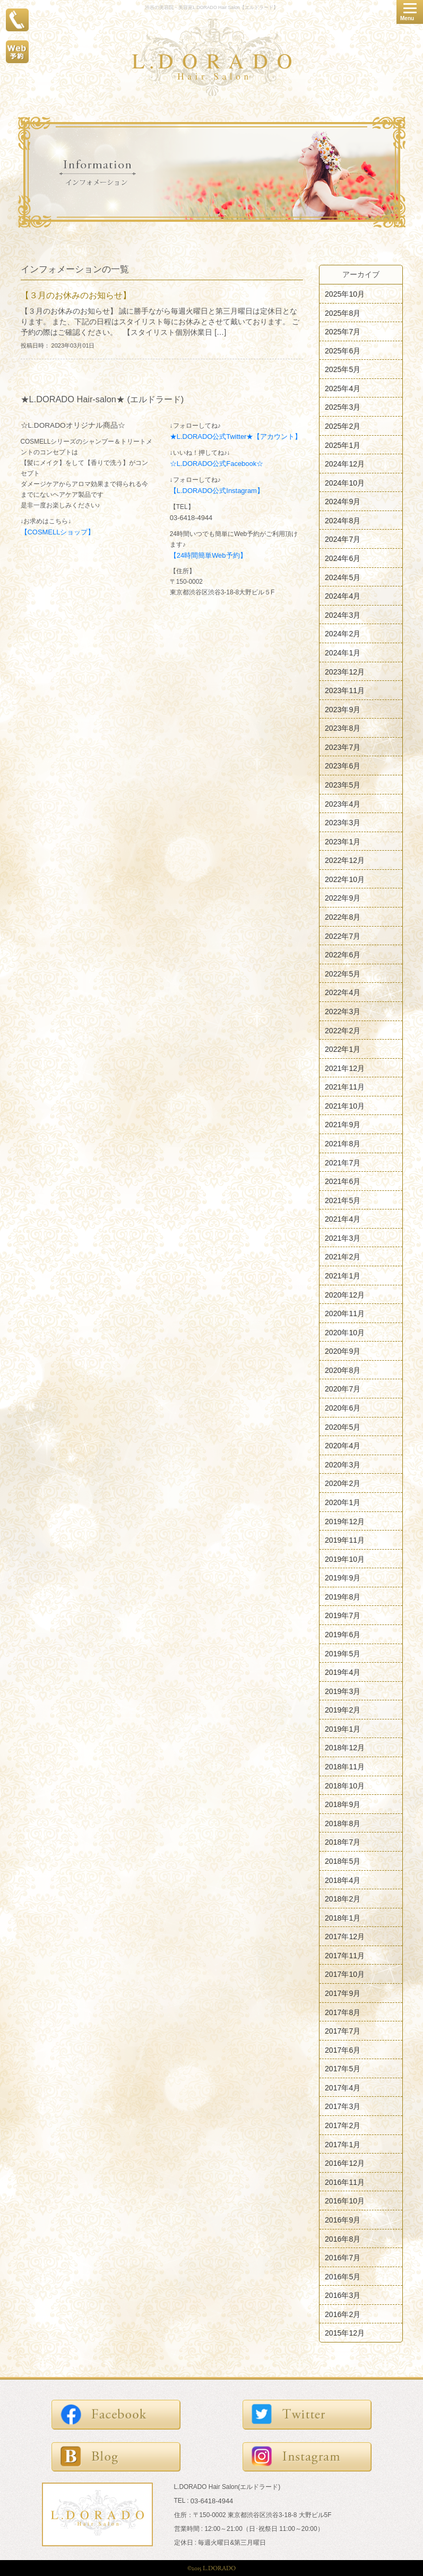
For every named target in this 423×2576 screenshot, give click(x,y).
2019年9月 (342, 1578)
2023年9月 (342, 709)
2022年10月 (345, 879)
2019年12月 (345, 1521)
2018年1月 (342, 1917)
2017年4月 (342, 2087)
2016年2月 (342, 2314)
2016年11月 (345, 2181)
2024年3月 (342, 614)
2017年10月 (345, 1974)
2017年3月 (342, 2106)
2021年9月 (342, 1124)
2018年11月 (345, 1766)
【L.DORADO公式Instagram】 (217, 491)
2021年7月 (342, 1162)
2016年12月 (345, 2163)
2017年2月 (342, 2125)
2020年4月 (342, 1445)
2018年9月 (342, 1804)
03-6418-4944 (191, 518)
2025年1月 (342, 444)
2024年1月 (342, 653)
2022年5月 (342, 973)
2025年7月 (342, 331)
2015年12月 (345, 2333)
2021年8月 (342, 1143)
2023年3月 (342, 822)
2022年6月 (342, 954)
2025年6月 (342, 350)
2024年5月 (342, 577)
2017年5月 (342, 2068)
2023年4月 (342, 803)
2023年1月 (342, 841)
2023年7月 (342, 746)
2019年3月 (342, 1691)
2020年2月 (342, 1483)
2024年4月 (342, 596)
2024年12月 (345, 464)
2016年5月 (342, 2276)
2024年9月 (342, 501)
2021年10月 (345, 1105)
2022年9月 (342, 898)
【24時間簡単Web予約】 (208, 555)
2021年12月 (345, 1068)
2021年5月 (342, 1200)
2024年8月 (342, 520)
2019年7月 (342, 1615)
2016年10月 (345, 2201)
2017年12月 (345, 1936)
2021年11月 (345, 1087)
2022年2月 (342, 1030)
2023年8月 (342, 728)
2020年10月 (345, 1332)
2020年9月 (342, 1351)
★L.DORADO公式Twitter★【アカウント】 (236, 436)
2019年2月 (342, 1710)
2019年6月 (342, 1634)
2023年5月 (342, 785)
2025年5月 (342, 369)
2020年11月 (345, 1313)
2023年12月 (345, 671)
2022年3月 (342, 1011)
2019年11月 (345, 1540)
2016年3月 (342, 2295)
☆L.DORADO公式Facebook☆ (216, 464)
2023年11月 (345, 690)
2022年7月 (342, 935)
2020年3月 (342, 1464)
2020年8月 (342, 1369)
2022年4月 (342, 992)
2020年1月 (342, 1502)
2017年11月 (345, 1955)
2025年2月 (342, 426)
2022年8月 (342, 917)
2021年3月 (342, 1237)
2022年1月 (342, 1049)
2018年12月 (345, 1747)
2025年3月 (342, 407)
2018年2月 (342, 1899)
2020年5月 (342, 1426)
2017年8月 (342, 2012)
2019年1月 (342, 1728)
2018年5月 (342, 1861)
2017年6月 (342, 2049)
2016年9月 (342, 2220)
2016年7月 (342, 2257)
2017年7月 (342, 2031)
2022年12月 (345, 860)
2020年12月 (345, 1294)
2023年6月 (342, 766)
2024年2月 (342, 633)
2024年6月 (342, 558)
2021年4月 (342, 1219)
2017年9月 (342, 1993)
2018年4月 (342, 1879)
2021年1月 (342, 1276)
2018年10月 (345, 1785)
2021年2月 (342, 1256)
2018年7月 (342, 1842)
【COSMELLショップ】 (58, 532)
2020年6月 (342, 1408)
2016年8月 (342, 2238)
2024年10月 (345, 482)
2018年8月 (342, 1823)
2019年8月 (342, 1596)
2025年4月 (342, 388)
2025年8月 (342, 312)
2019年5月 (342, 1653)
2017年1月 (342, 2144)
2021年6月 (342, 1181)
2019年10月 (345, 1558)
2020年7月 (342, 1389)
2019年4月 (342, 1672)
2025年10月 (345, 294)
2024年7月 (342, 539)
